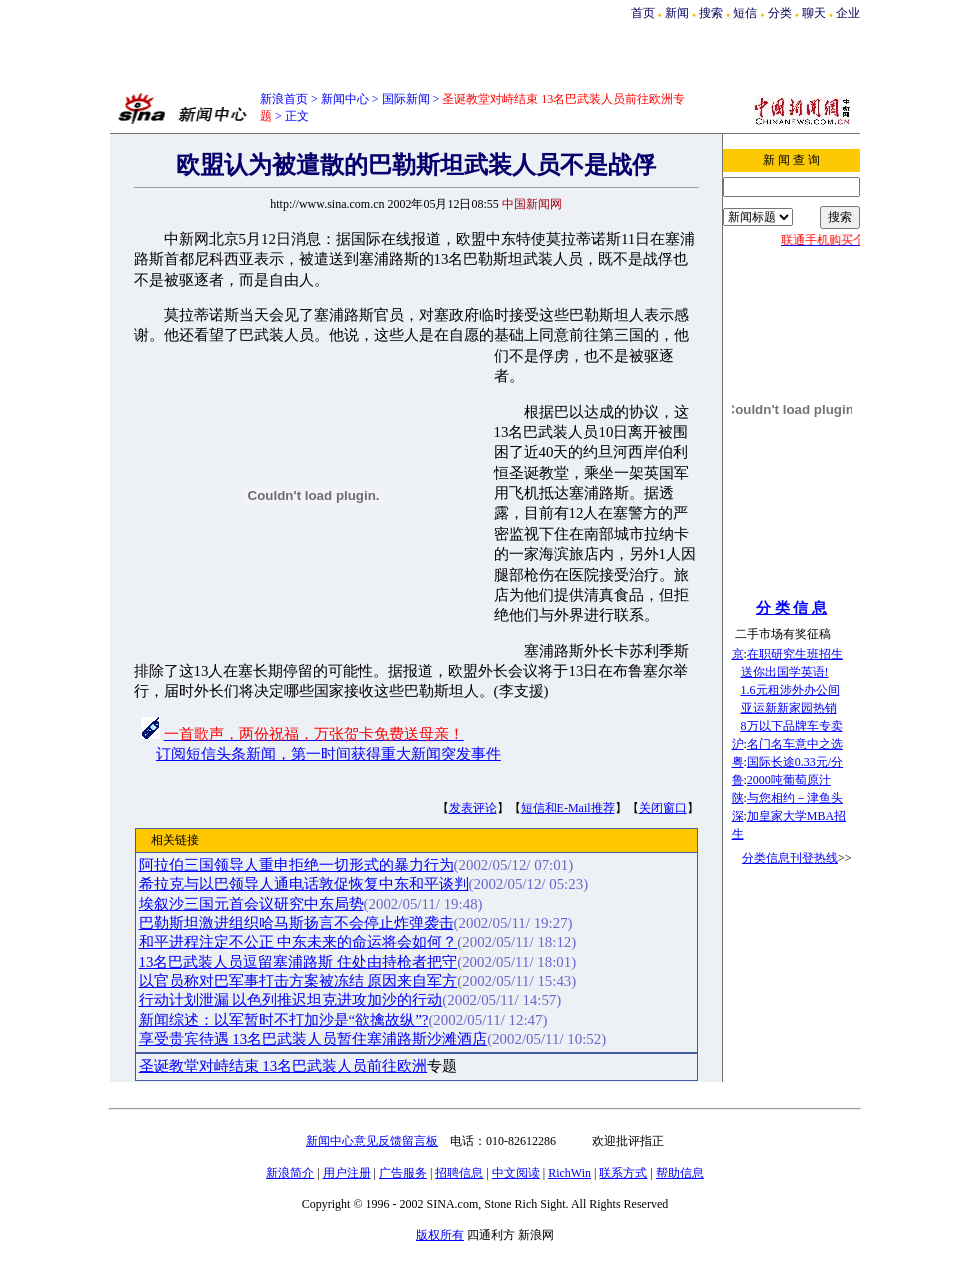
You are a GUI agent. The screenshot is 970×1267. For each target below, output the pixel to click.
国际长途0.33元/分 (795, 762)
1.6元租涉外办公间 (790, 690)
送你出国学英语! (785, 672)
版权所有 (440, 1235)
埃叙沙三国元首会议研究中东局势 (251, 904)
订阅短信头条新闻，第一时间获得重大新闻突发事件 (328, 754)
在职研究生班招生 (795, 654)
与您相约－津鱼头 (795, 798)
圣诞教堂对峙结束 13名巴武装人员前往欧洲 (283, 1066)
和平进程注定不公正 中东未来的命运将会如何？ (298, 942)
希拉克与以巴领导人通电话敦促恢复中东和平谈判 (304, 884)
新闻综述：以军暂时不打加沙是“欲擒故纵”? (284, 1020)
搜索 (712, 13)
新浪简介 (290, 1173)
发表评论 (473, 808)
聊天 (814, 13)
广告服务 (403, 1173)
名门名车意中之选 (795, 744)
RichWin (569, 1173)
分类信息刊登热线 (790, 858)
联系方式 (623, 1173)
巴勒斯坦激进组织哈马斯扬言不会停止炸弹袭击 (296, 923)
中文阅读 (516, 1173)
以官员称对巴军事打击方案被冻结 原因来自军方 (298, 981)
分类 (780, 13)
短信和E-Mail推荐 (568, 808)
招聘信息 (459, 1173)
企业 (848, 13)
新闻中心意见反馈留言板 (372, 1141)
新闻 (677, 13)
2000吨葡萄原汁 (789, 780)
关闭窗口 (663, 808)
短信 (745, 13)
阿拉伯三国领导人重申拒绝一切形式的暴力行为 (296, 865)
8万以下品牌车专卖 (792, 726)
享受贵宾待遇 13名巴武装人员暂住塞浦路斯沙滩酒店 (313, 1039)
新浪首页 (284, 99)
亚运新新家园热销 (789, 708)
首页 (643, 13)
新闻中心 (345, 99)
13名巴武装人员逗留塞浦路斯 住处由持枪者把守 (298, 962)
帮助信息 (680, 1173)
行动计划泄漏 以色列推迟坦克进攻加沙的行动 (291, 1000)
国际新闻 (406, 99)
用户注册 (347, 1173)
